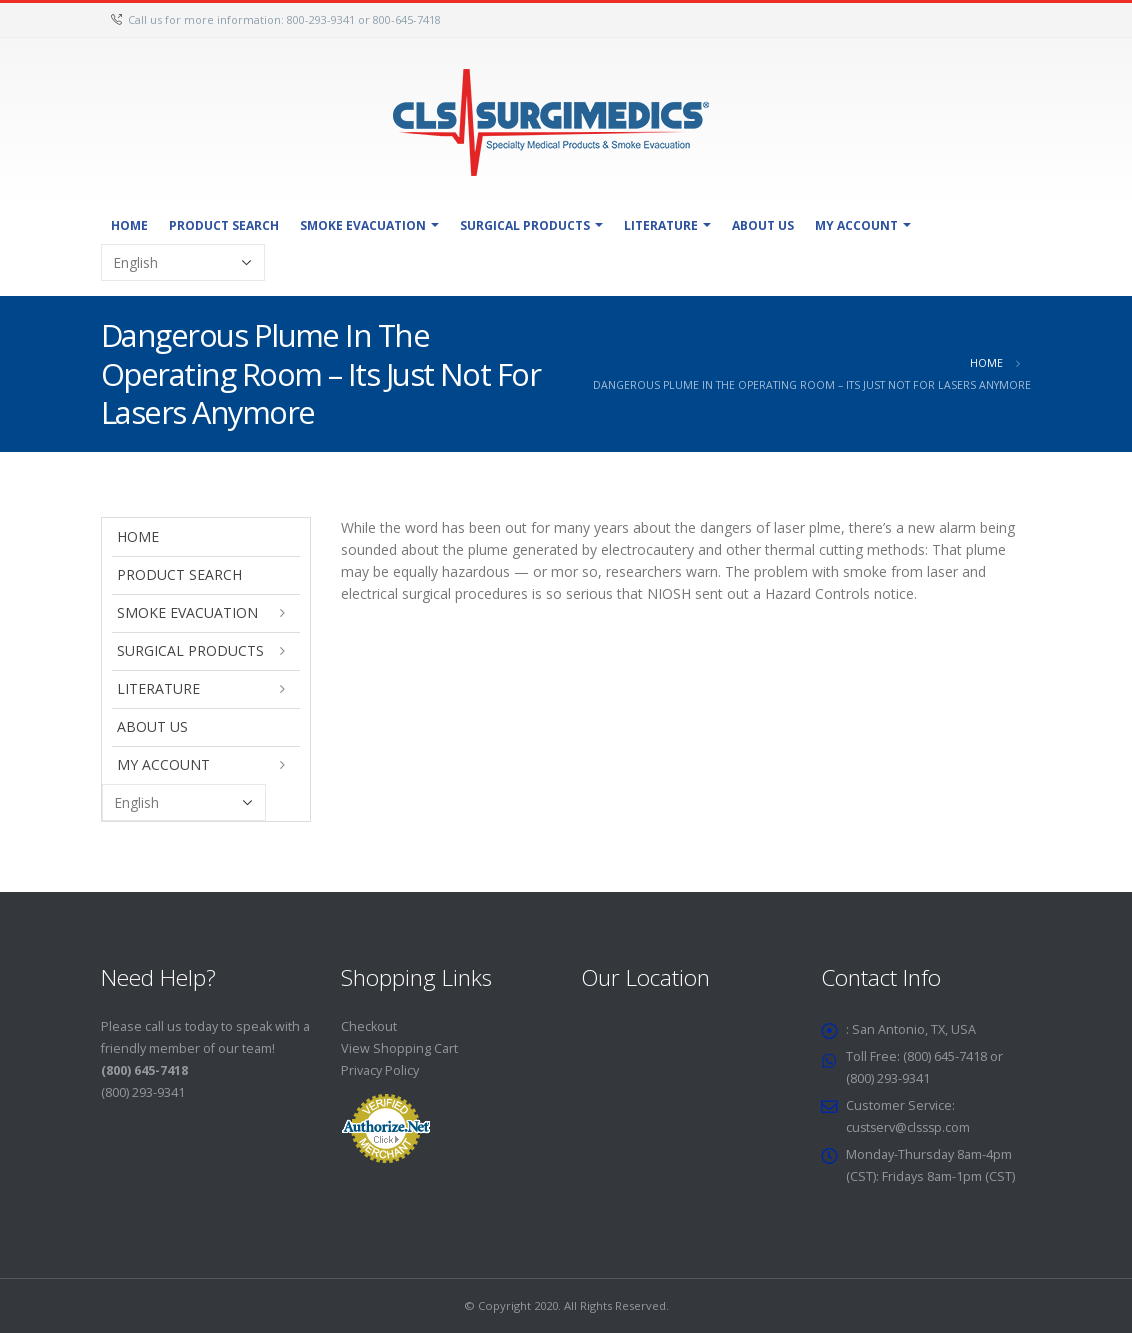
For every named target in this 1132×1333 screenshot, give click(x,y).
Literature (661, 225)
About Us (763, 225)
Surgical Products (525, 225)
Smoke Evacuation (363, 225)
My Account (856, 225)
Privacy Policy (380, 1070)
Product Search (224, 225)
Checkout (369, 1026)
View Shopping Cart (399, 1048)
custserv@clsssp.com (910, 1127)
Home (129, 225)
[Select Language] (183, 262)
